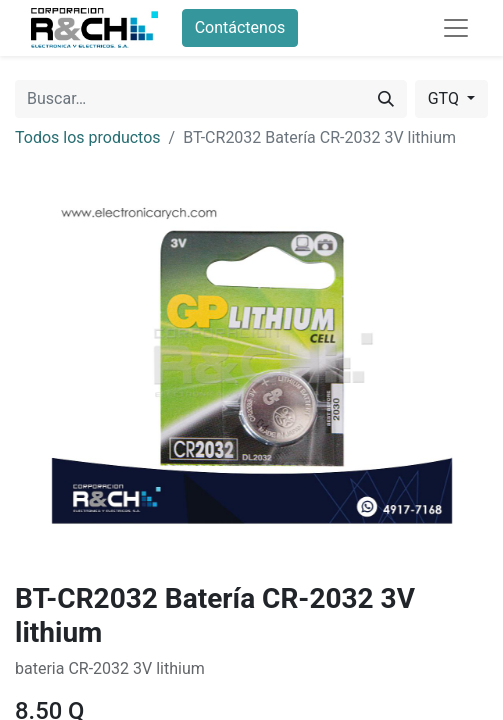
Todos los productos (88, 137)
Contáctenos (240, 27)
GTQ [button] (445, 98)
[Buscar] (386, 99)
